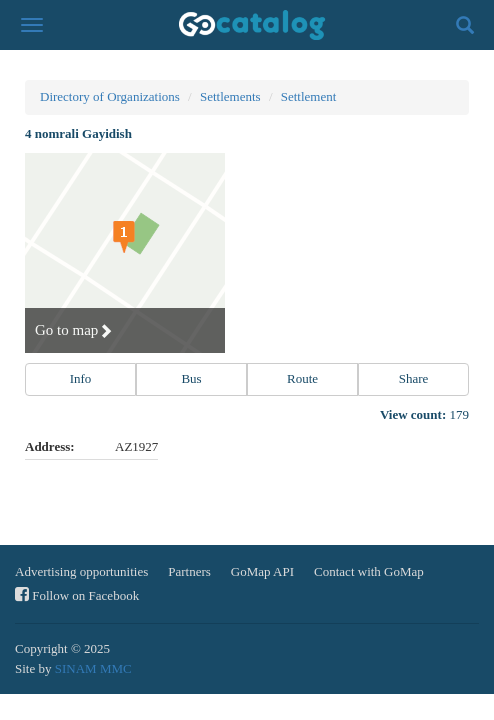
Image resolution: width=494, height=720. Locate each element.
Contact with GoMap (369, 571)
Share (414, 378)
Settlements (230, 96)
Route (302, 378)
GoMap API (262, 571)
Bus (191, 378)
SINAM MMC (93, 668)
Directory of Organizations (110, 96)
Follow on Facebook (77, 594)
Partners (189, 571)
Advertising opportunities (81, 571)
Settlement (309, 96)
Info (81, 378)
